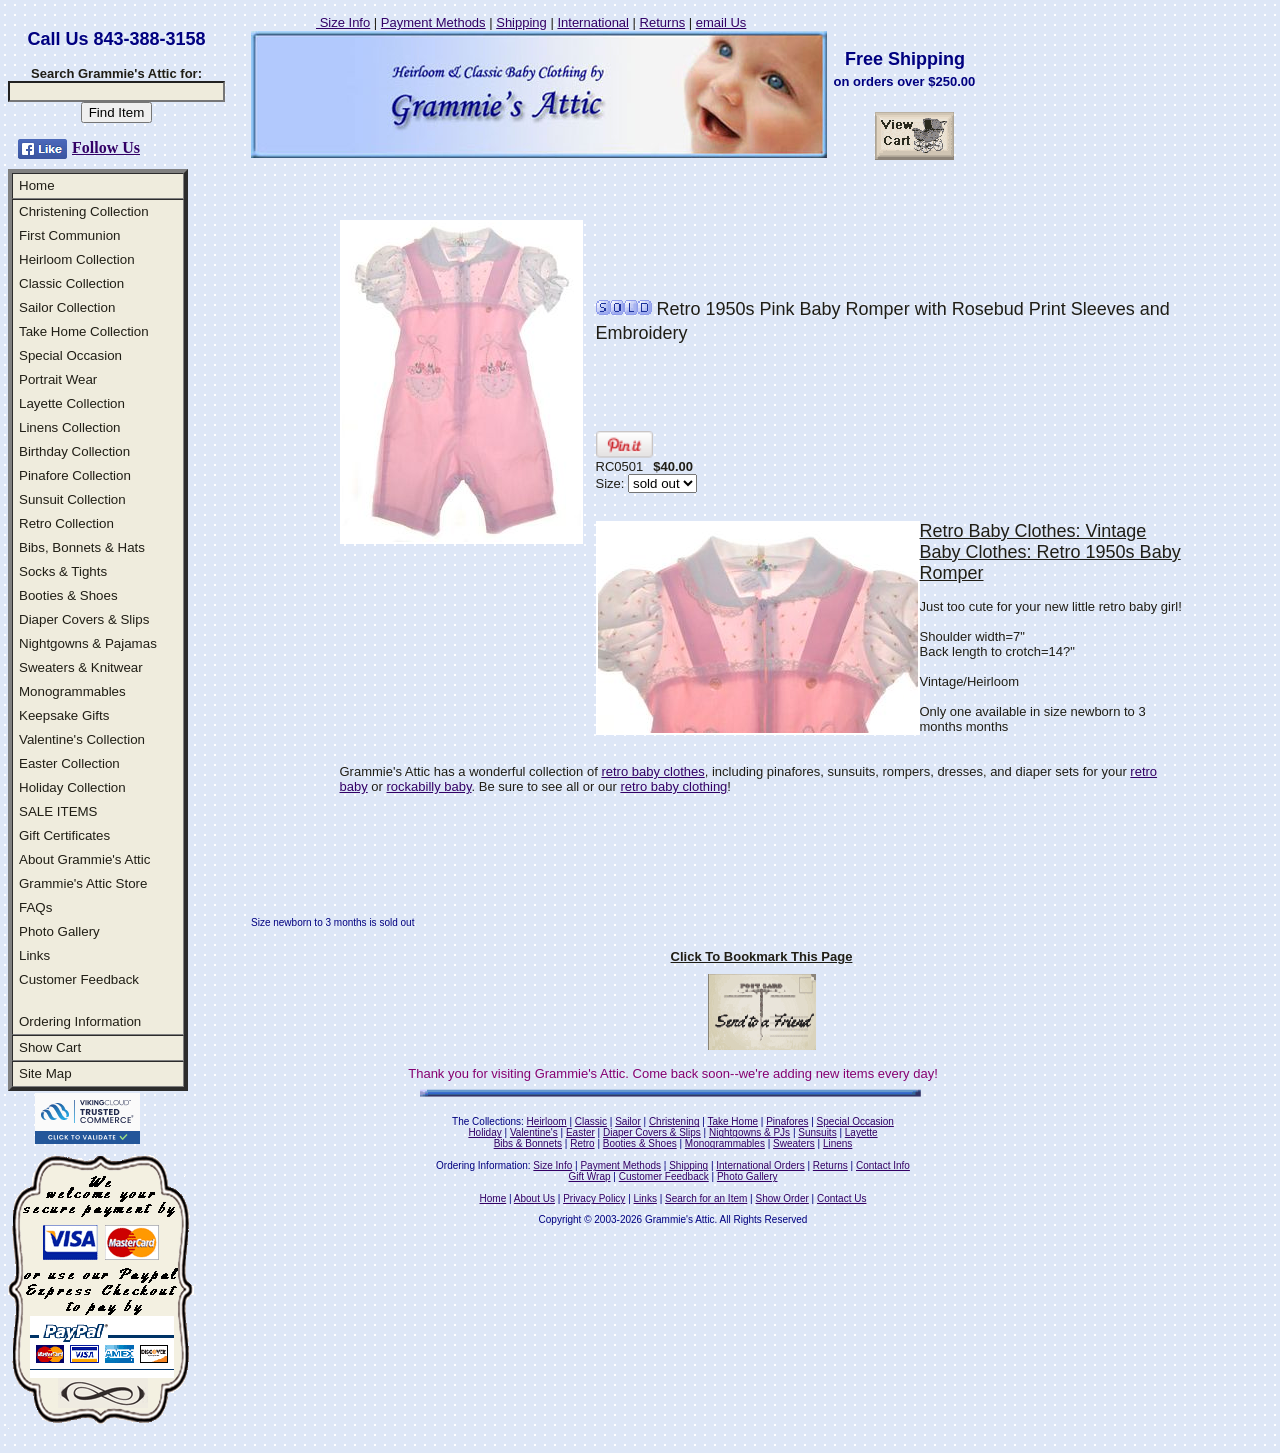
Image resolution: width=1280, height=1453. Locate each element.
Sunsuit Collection (72, 499)
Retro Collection (66, 523)
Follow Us (106, 147)
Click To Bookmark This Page (762, 956)
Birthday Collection (74, 451)
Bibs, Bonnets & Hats (82, 547)
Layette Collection (72, 403)
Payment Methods (433, 22)
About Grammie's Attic (84, 859)
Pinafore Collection (75, 475)
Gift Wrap (590, 1176)
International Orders (760, 1165)
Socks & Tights (63, 571)
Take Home (732, 1121)
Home (37, 185)
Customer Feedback (79, 979)
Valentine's (534, 1132)
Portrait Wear (58, 379)
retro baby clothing (673, 786)
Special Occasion (70, 355)
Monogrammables (72, 691)
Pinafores (787, 1121)
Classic (591, 1121)
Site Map (45, 1073)
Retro (582, 1143)
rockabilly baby (429, 786)
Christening (674, 1121)
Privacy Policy (594, 1198)
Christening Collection (84, 211)
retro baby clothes (652, 771)
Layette (861, 1132)
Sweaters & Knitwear (81, 667)
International (593, 22)
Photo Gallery (59, 931)
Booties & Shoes (68, 595)
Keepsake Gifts (64, 715)
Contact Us (841, 1198)
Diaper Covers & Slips (84, 619)
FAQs (35, 907)
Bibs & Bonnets (528, 1143)
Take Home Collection (84, 331)
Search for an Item (706, 1198)
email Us (721, 22)
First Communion (69, 235)
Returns (663, 22)
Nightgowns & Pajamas (88, 643)
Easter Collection (69, 763)
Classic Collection (71, 283)
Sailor (628, 1121)
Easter (580, 1132)
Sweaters (794, 1143)
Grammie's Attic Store (83, 883)
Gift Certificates (64, 835)
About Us (534, 1198)
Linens (837, 1143)
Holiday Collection (72, 787)
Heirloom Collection (77, 259)
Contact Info (883, 1165)
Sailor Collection (67, 307)
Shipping (521, 22)
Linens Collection (70, 427)
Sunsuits (817, 1132)
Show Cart (50, 1047)
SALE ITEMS (58, 811)
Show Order (781, 1198)
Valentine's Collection (82, 739)
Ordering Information (80, 1021)
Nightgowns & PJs (749, 1132)
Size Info (343, 22)
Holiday (484, 1132)
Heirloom (547, 1121)
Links (34, 955)
